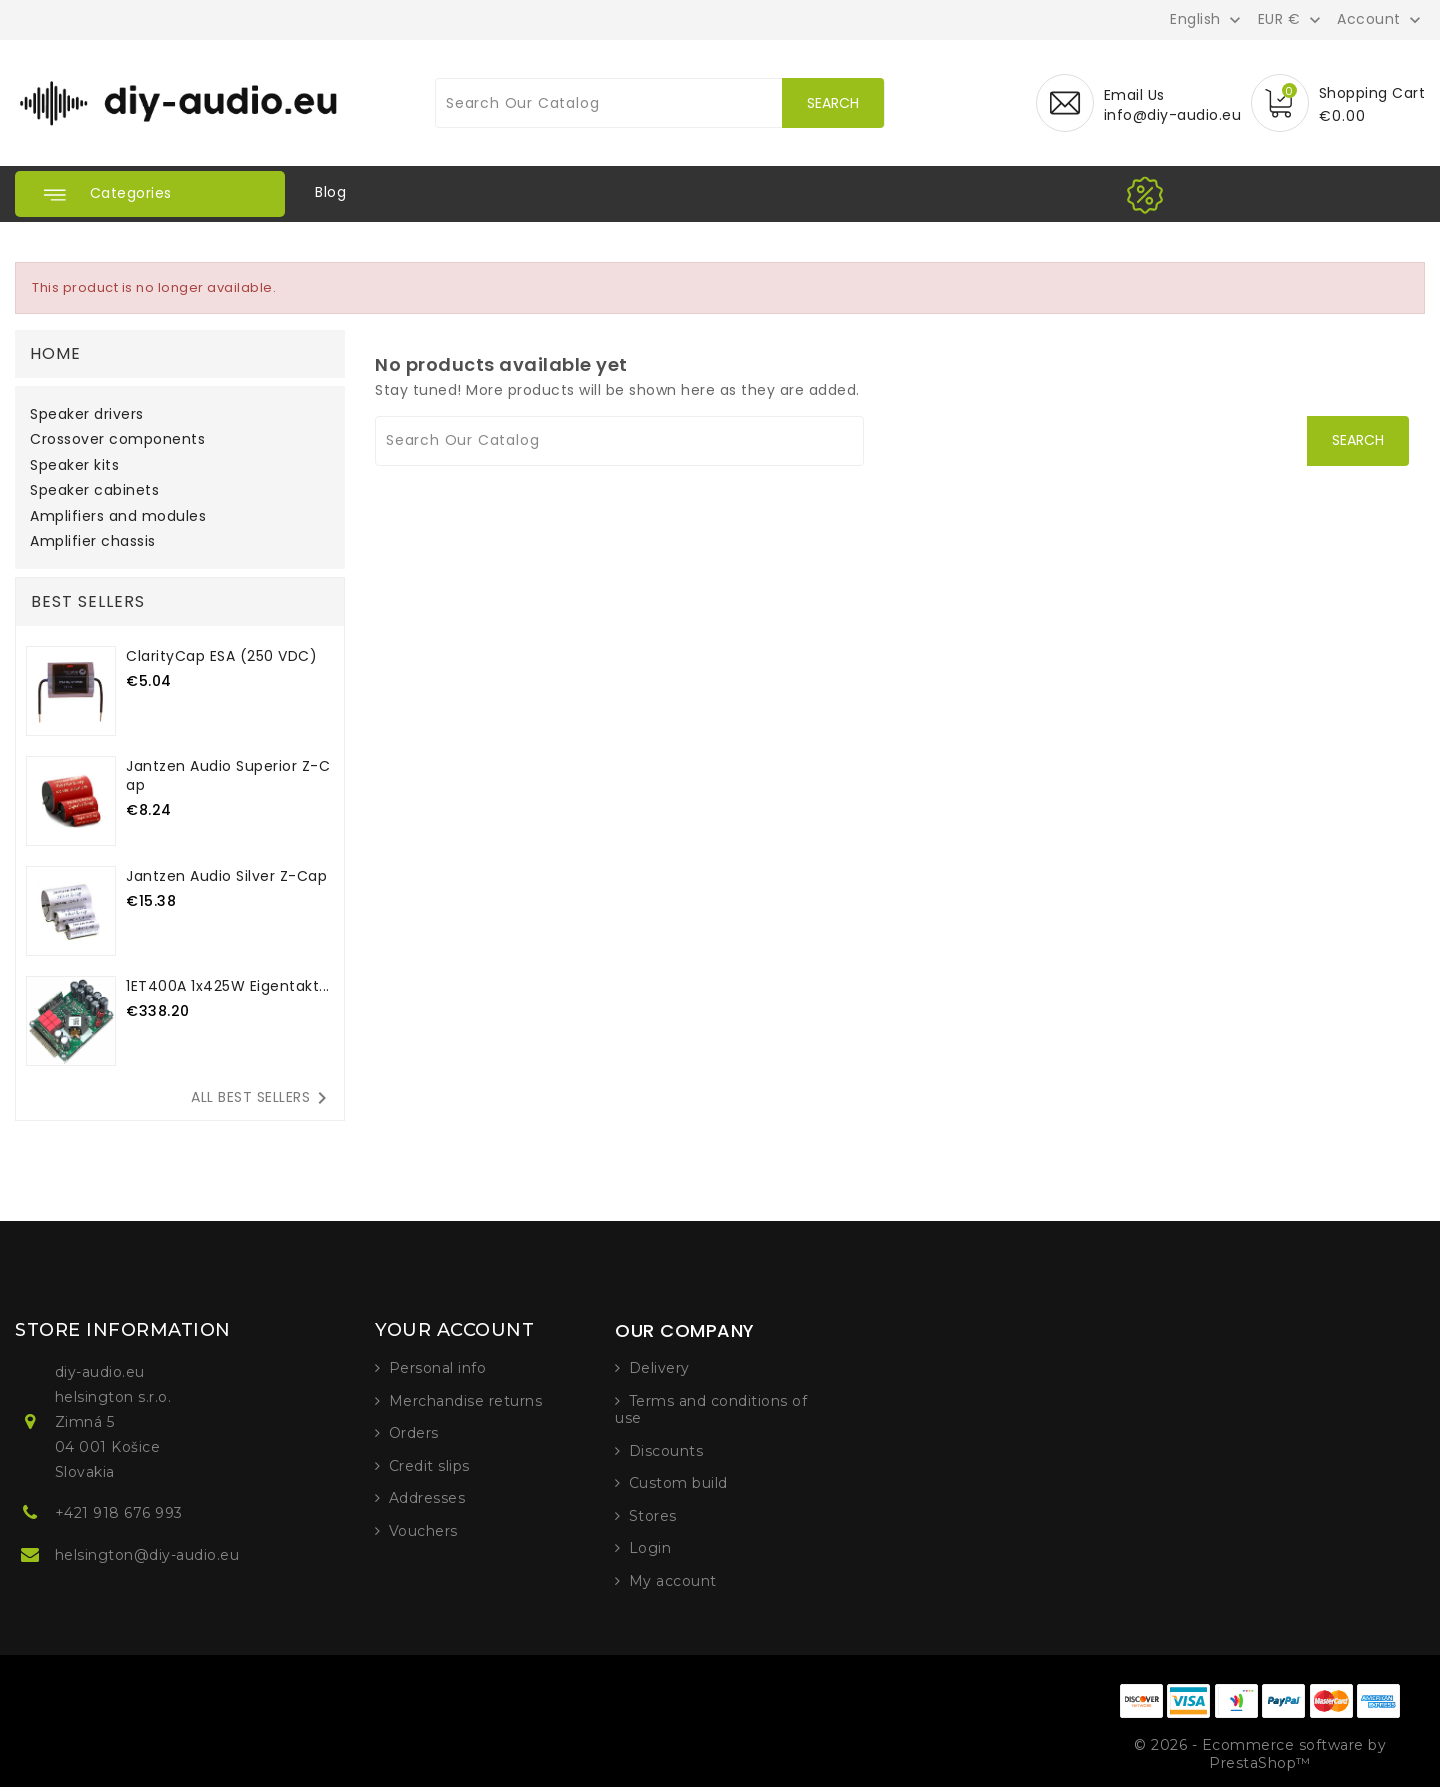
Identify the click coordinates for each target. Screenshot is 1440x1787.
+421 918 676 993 (119, 1513)
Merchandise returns (466, 1401)
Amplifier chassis (93, 542)
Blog (330, 192)
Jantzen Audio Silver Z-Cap (226, 876)
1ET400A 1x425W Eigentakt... (228, 986)
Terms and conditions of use (711, 1410)
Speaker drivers (87, 415)
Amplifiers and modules (118, 517)
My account (673, 1581)
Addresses (427, 1498)
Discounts (666, 1451)
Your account (454, 1330)
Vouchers (423, 1531)
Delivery (659, 1368)
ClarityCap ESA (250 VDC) (221, 656)
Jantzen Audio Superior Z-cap (228, 775)
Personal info (438, 1368)
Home (55, 353)
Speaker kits (74, 466)
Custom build (678, 1483)
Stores (653, 1516)
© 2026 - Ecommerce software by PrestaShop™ (1260, 1754)
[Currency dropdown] (1291, 19)
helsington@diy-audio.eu (147, 1555)
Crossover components (117, 440)
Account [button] (1369, 20)
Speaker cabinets (94, 491)
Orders (414, 1433)
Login (650, 1548)
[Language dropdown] (1207, 19)
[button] (150, 194)
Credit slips (429, 1466)
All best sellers (262, 1098)
